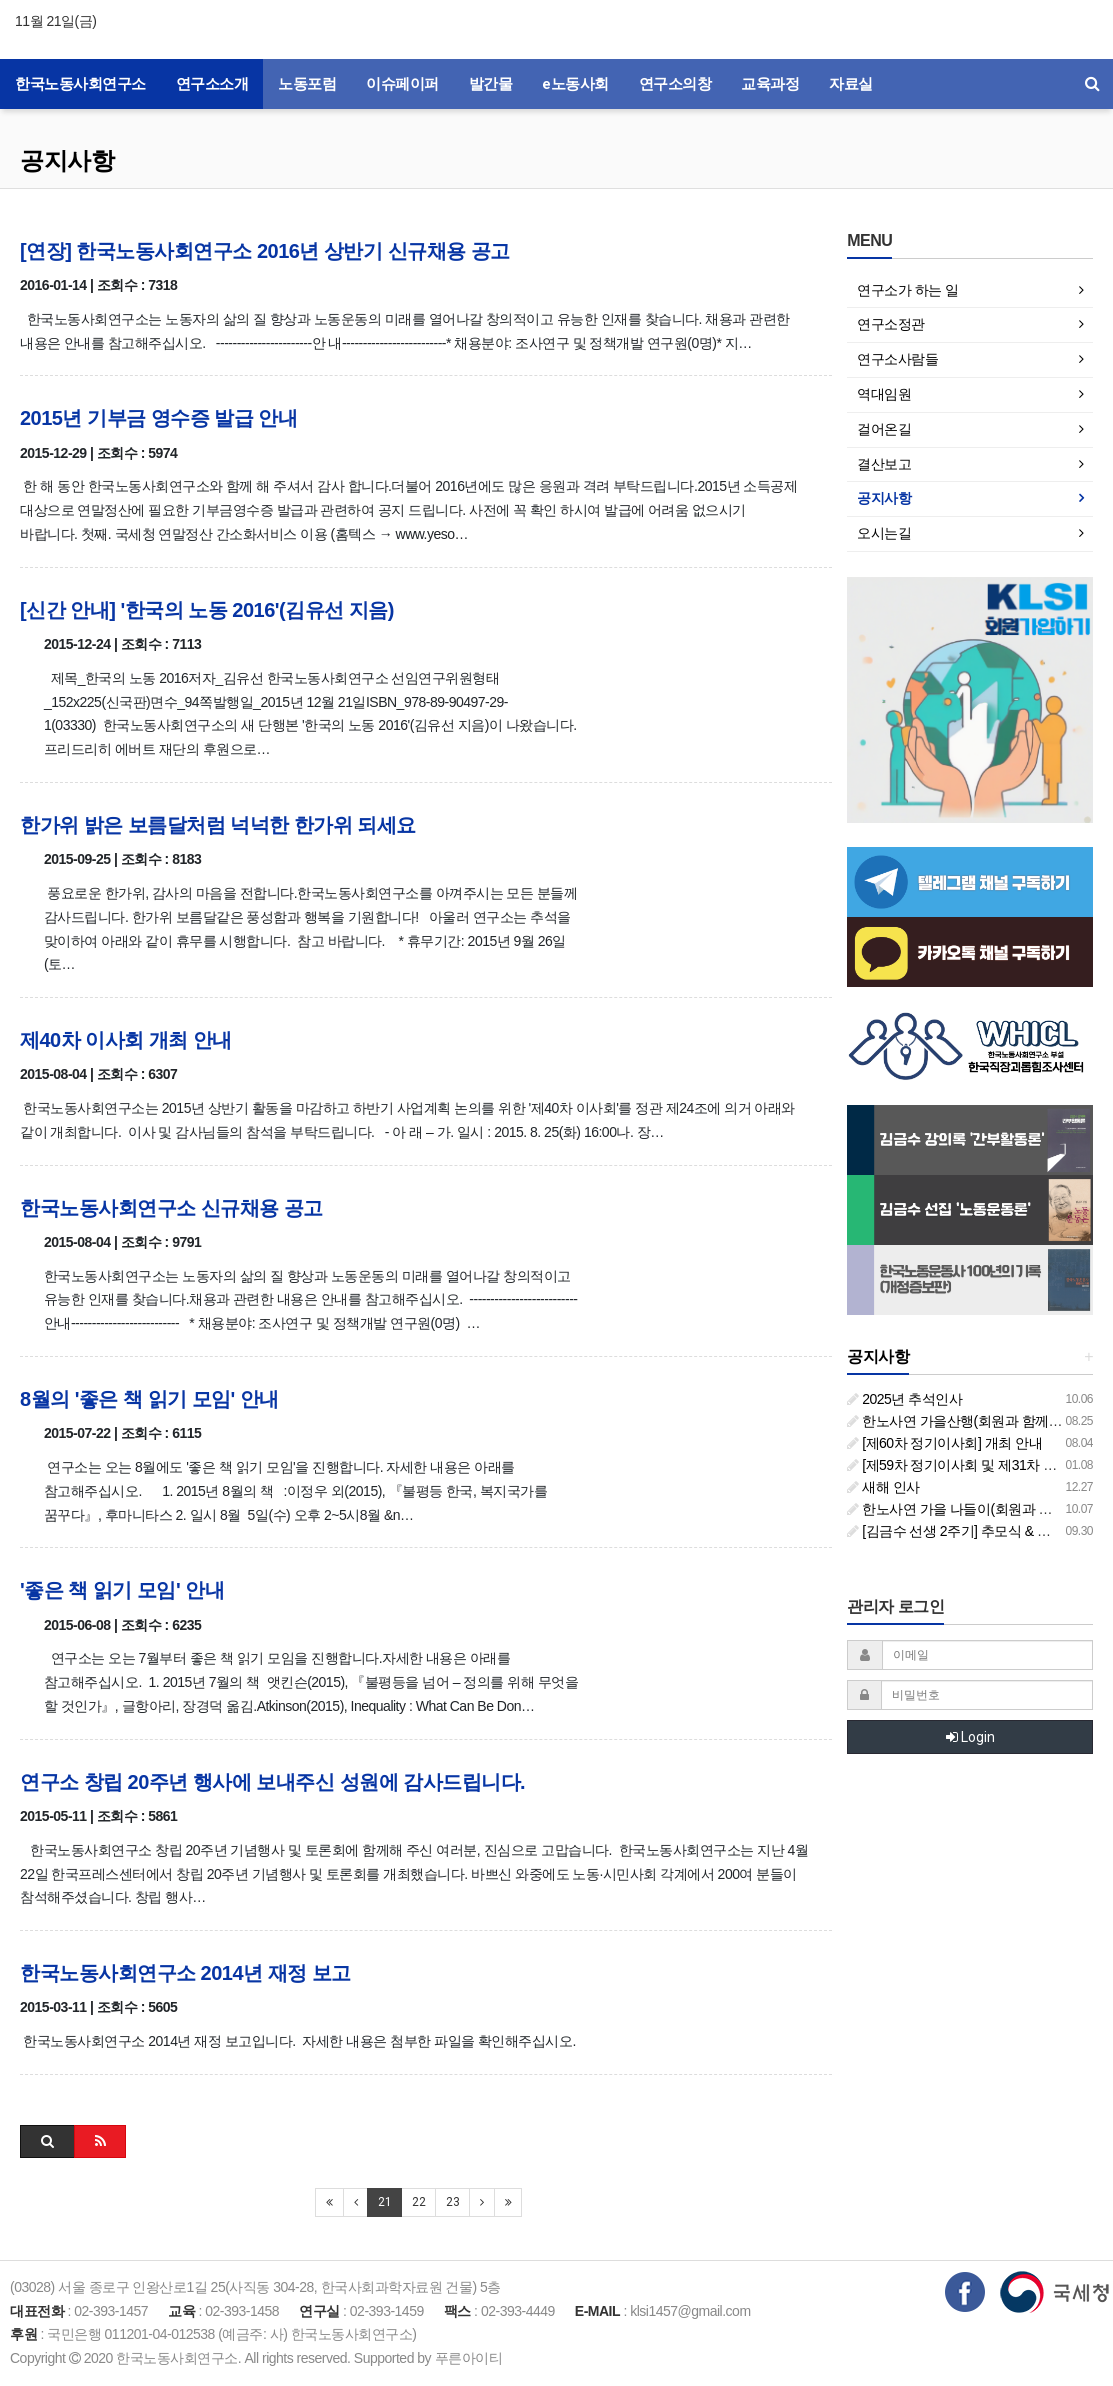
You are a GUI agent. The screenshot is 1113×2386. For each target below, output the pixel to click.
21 (384, 2202)
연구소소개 (212, 84)
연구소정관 (891, 324)
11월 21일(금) (55, 21)
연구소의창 (675, 84)
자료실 (851, 84)
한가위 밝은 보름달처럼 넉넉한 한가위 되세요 (218, 825)
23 (452, 2202)
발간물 (491, 84)
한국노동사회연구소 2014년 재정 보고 (185, 1973)
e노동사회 (575, 84)
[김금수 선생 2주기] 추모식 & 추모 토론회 (977, 1531)
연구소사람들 (897, 359)
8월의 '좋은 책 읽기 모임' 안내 (149, 1399)
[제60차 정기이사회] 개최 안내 (944, 1443)
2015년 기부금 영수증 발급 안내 (158, 418)
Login (970, 1737)
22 (418, 2202)
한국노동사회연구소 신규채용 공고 (171, 1208)
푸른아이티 (469, 2358)
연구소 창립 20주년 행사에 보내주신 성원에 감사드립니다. (272, 1782)
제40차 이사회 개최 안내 (126, 1040)
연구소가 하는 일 (907, 290)
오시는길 (884, 533)
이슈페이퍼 (402, 84)
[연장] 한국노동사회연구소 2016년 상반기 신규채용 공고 (265, 251)
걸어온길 (884, 429)
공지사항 (67, 160)
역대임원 (884, 394)
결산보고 (884, 464)
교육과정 (770, 84)
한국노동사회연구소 (80, 84)
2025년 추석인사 (904, 1399)
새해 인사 (883, 1487)
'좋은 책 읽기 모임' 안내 (122, 1590)
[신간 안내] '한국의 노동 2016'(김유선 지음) (207, 610)
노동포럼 (307, 84)
